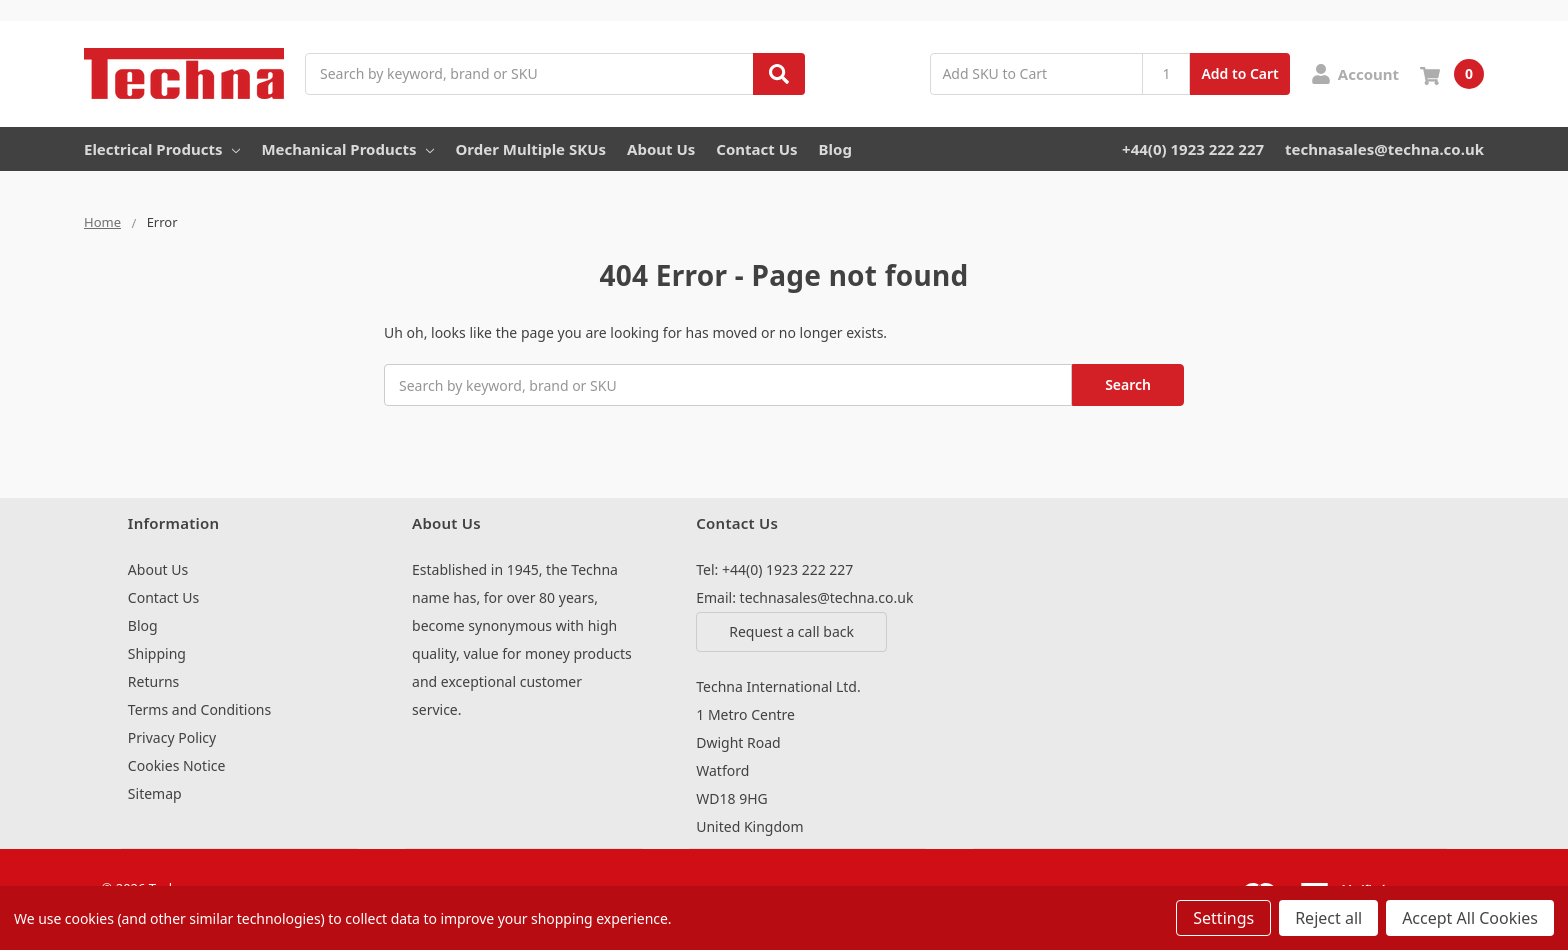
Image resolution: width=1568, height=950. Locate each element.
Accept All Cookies (1470, 918)
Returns (153, 681)
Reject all (1328, 918)
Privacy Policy (172, 737)
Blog (835, 149)
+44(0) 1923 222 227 (1193, 149)
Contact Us (756, 149)
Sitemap (155, 793)
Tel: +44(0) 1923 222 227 (774, 569)
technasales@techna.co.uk (1384, 149)
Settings (1223, 918)
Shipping (157, 653)
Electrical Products (162, 149)
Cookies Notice (177, 765)
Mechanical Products (347, 149)
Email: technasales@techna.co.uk (804, 597)
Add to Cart (1239, 73)
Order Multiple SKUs (530, 149)
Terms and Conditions (199, 709)
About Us (661, 149)
